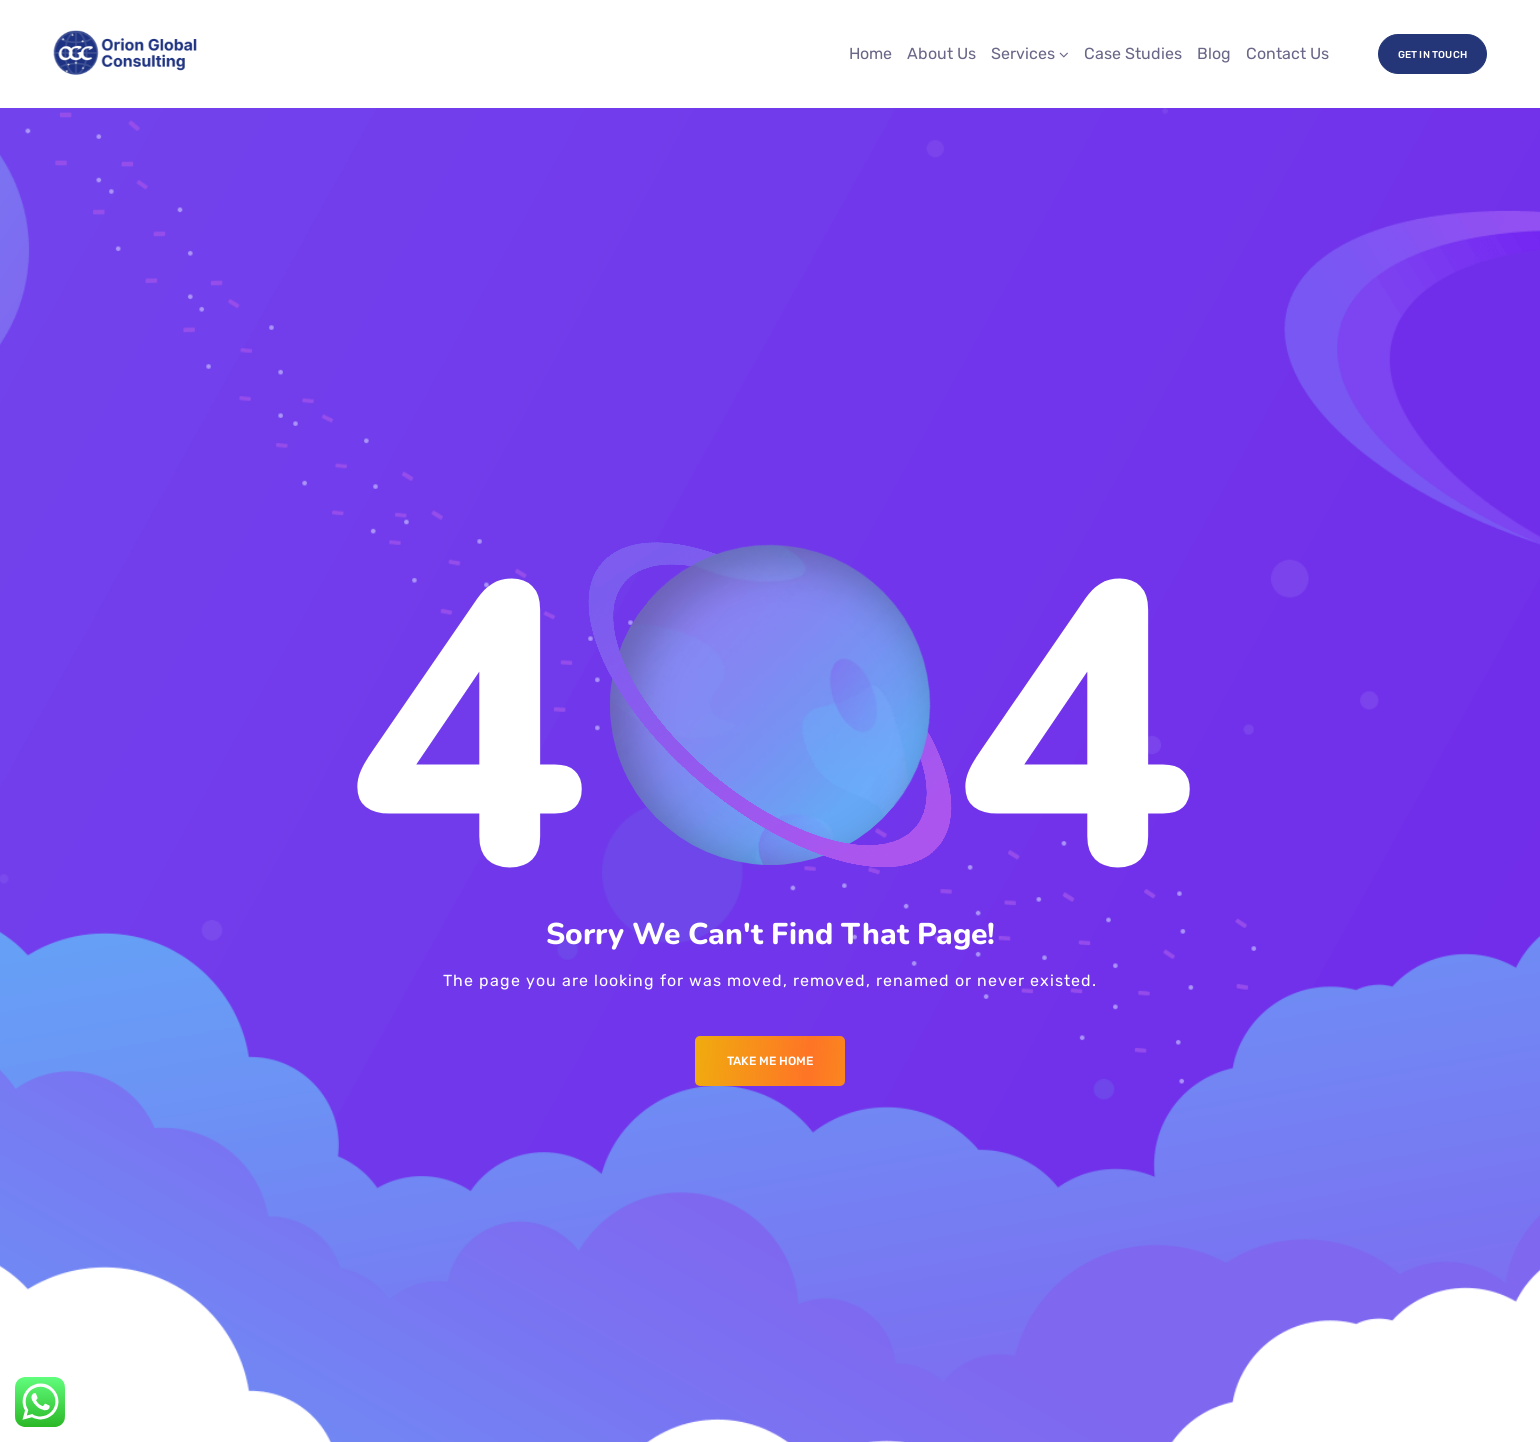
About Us (941, 53)
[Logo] (126, 54)
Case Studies (1133, 53)
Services (1023, 53)
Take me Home (770, 1061)
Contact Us (1287, 53)
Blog (1214, 53)
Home (870, 53)
